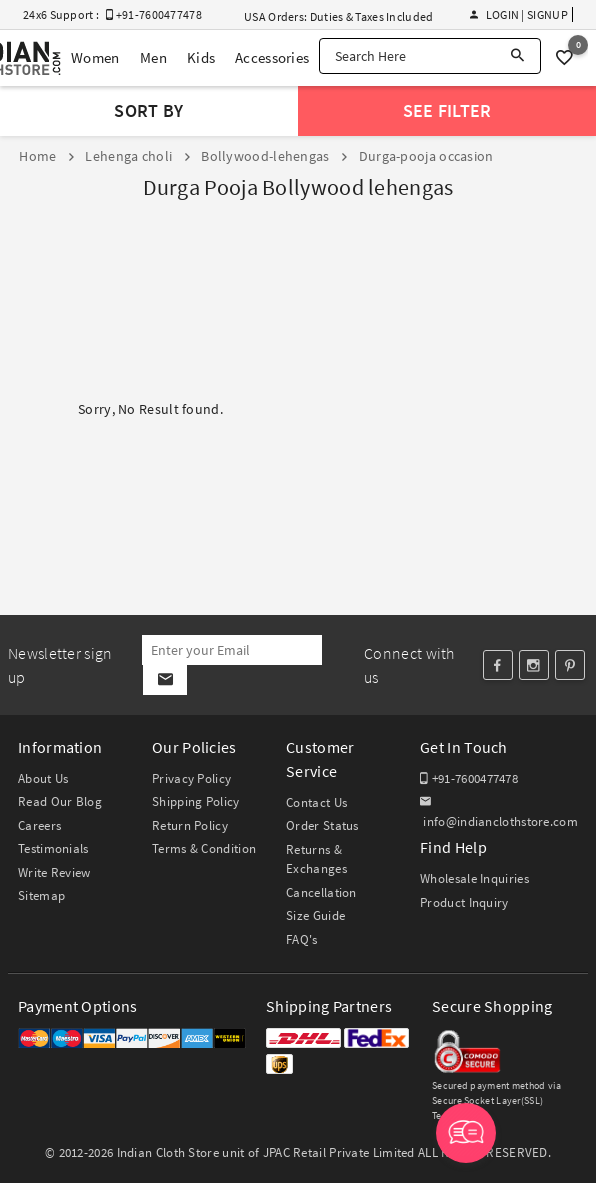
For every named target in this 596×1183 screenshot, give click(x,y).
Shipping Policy (196, 801)
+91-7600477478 (469, 778)
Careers (39, 825)
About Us (43, 778)
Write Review (54, 872)
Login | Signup (519, 14)
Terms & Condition (204, 848)
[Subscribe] (164, 680)
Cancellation (321, 892)
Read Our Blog (60, 801)
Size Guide (315, 915)
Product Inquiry (464, 902)
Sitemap (41, 895)
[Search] (517, 56)
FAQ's (302, 939)
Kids (201, 57)
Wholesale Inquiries (474, 878)
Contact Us (316, 802)
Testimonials (53, 848)
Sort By (148, 110)
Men (153, 57)
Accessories (272, 57)
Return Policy (190, 825)
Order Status (322, 825)
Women (95, 57)
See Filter (447, 110)
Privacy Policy (191, 778)
